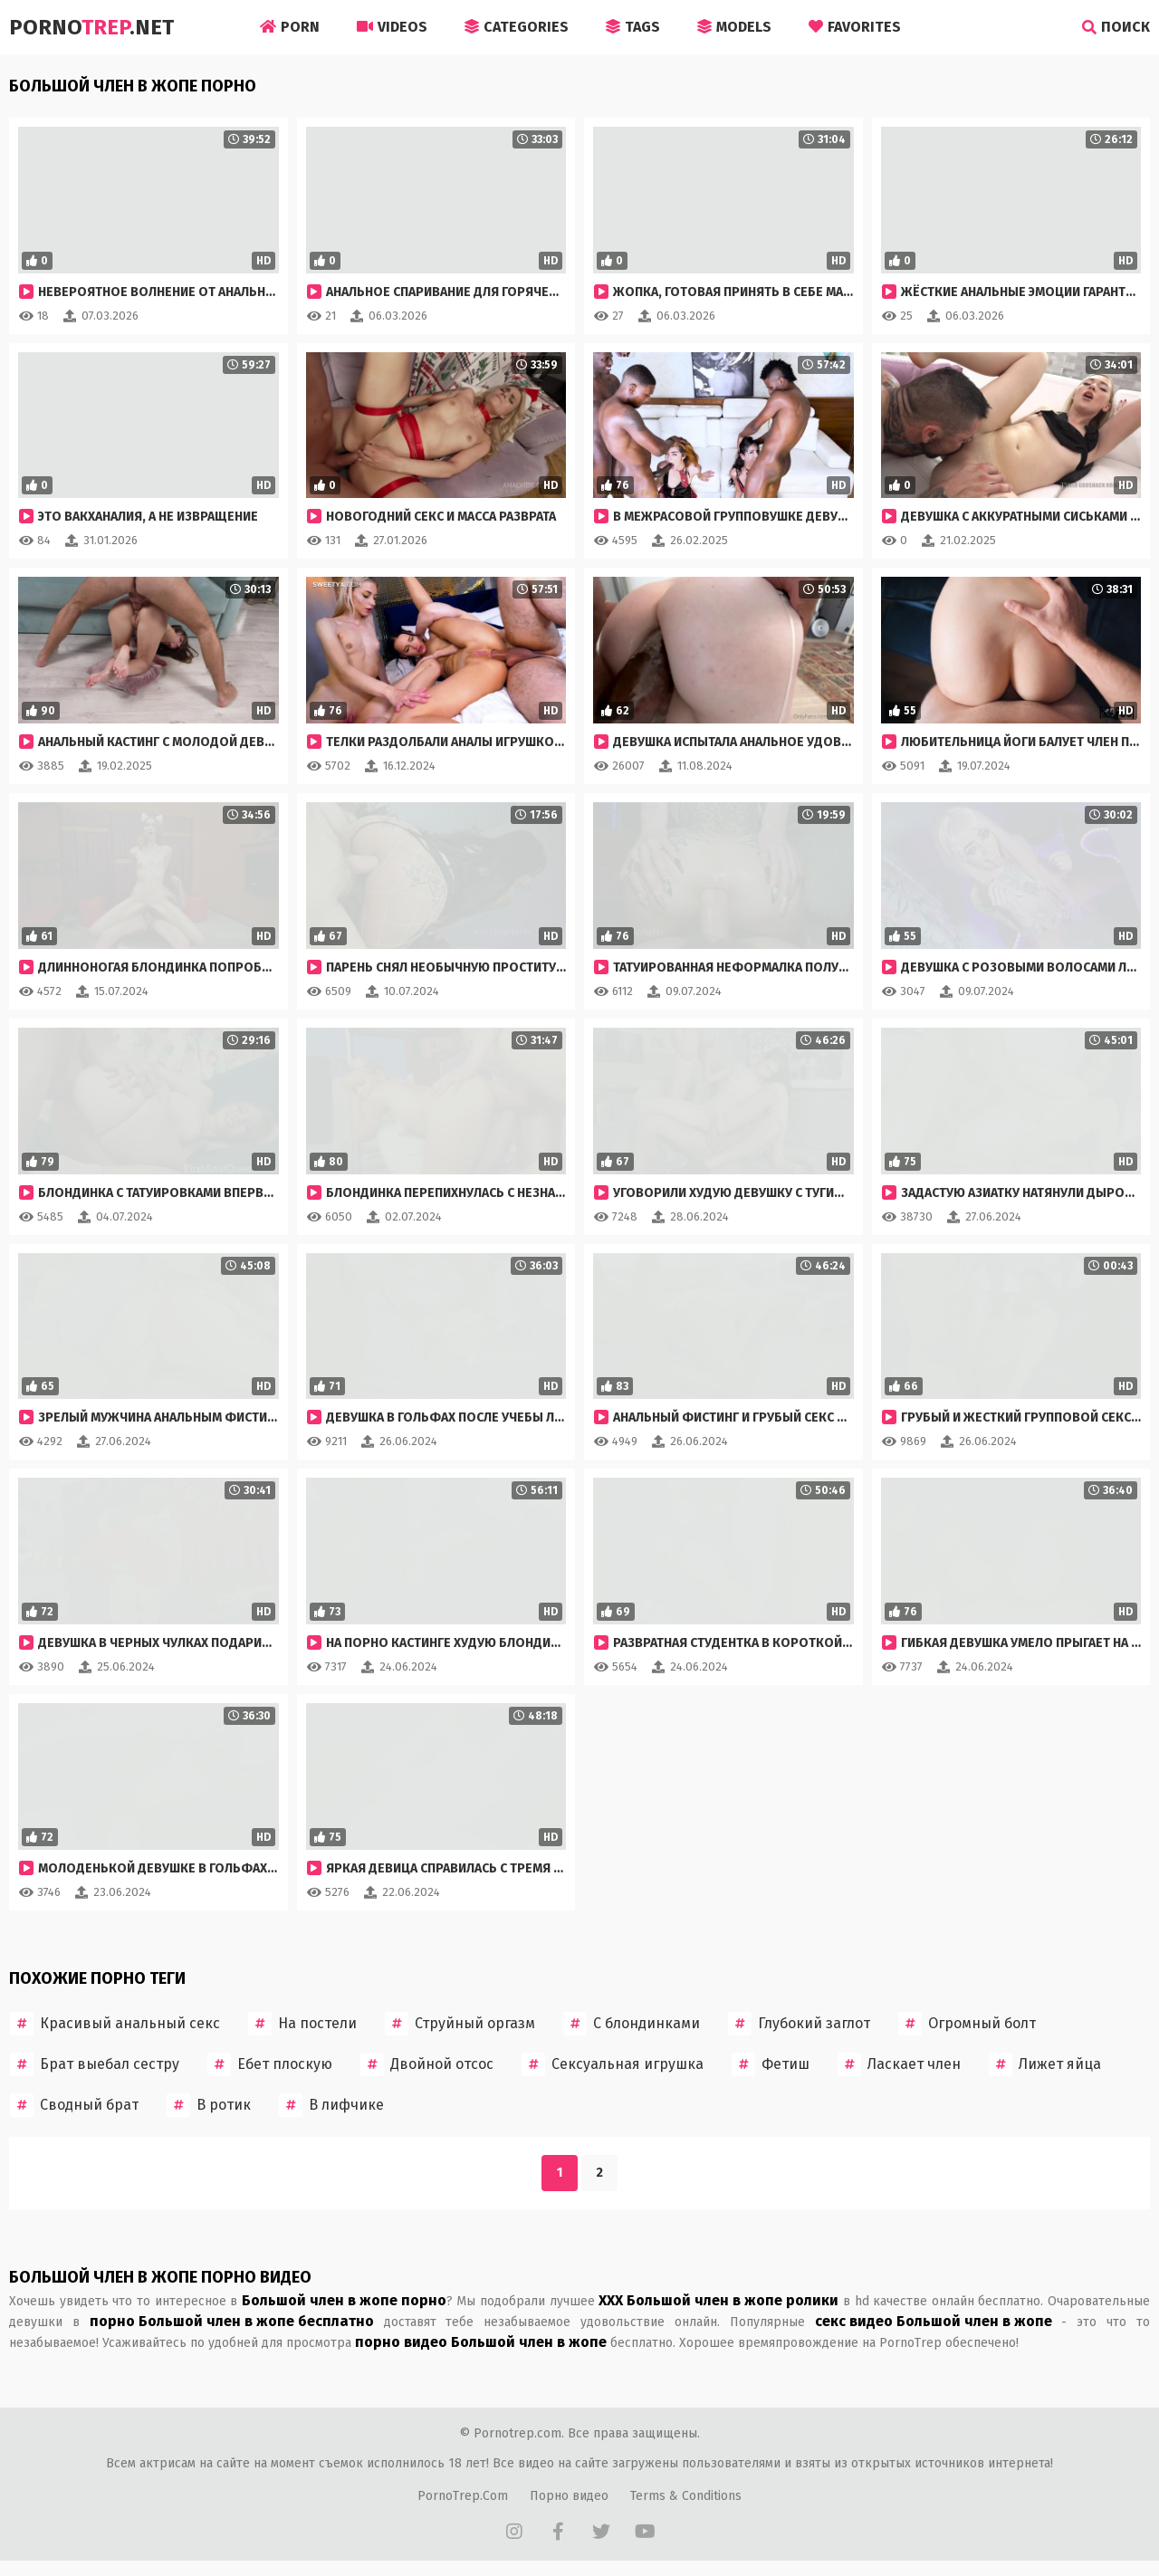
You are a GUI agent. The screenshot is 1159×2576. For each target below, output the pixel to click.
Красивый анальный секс (115, 2023)
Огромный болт (967, 2023)
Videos (392, 26)
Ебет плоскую (269, 2064)
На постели (302, 2023)
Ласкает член (899, 2064)
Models (734, 26)
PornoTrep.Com (462, 2496)
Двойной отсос (426, 2064)
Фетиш (770, 2064)
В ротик (209, 2105)
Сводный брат (74, 2105)
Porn (290, 26)
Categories (517, 26)
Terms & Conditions (686, 2496)
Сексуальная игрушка (613, 2064)
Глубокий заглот (799, 2023)
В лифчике (331, 2105)
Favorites (855, 26)
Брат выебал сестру (94, 2064)
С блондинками (631, 2023)
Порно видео (569, 2496)
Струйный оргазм (460, 2023)
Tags (633, 26)
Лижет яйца (1045, 2064)
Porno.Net (91, 27)
